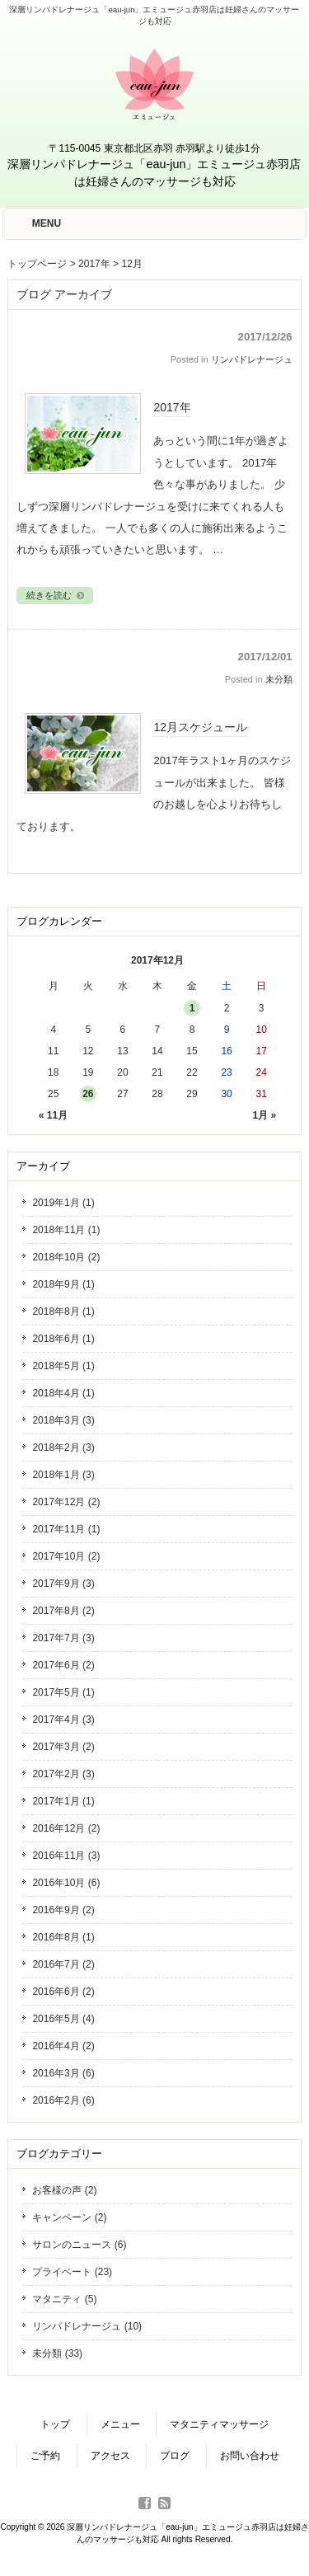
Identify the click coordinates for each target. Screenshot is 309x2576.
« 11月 (53, 1115)
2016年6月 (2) (63, 1991)
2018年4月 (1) (63, 1393)
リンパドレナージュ (252, 359)
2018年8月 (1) (63, 1311)
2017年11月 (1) (66, 1529)
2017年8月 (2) (63, 1610)
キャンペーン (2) (69, 2217)
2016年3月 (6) (63, 2073)
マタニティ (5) (64, 2299)
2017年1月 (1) (63, 1801)
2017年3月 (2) (63, 1747)
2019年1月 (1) (63, 1202)
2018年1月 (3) (63, 1474)
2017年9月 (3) (63, 1583)
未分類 (279, 679)
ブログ (175, 2455)
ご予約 (45, 2455)
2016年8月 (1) (63, 1937)
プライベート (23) (72, 2272)
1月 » (265, 1115)
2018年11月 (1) (66, 1230)
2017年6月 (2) (63, 1665)
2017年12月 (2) (66, 1502)
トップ (55, 2424)
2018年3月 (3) (63, 1420)
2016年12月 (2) (66, 1828)
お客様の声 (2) (64, 2190)
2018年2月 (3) (63, 1447)
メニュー (120, 2424)
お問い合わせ (249, 2455)
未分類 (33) (57, 2353)
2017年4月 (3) (63, 1719)
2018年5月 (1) (63, 1366)
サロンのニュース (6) (79, 2244)
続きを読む (56, 595)
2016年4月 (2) (63, 2046)
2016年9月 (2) (63, 1910)
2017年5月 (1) (63, 1692)
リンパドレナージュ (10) (87, 2326)
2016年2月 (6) (63, 2100)
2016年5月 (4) (63, 2019)
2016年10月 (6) (66, 1883)
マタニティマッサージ (219, 2424)
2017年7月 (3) (63, 1638)
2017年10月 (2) (66, 1556)
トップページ (37, 264)
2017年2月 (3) (63, 1774)
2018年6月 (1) (63, 1338)
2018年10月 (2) (66, 1257)
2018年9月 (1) (63, 1284)
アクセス (110, 2455)
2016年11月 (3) (66, 1855)
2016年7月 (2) (63, 1964)
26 (87, 1094)
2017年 (94, 264)
